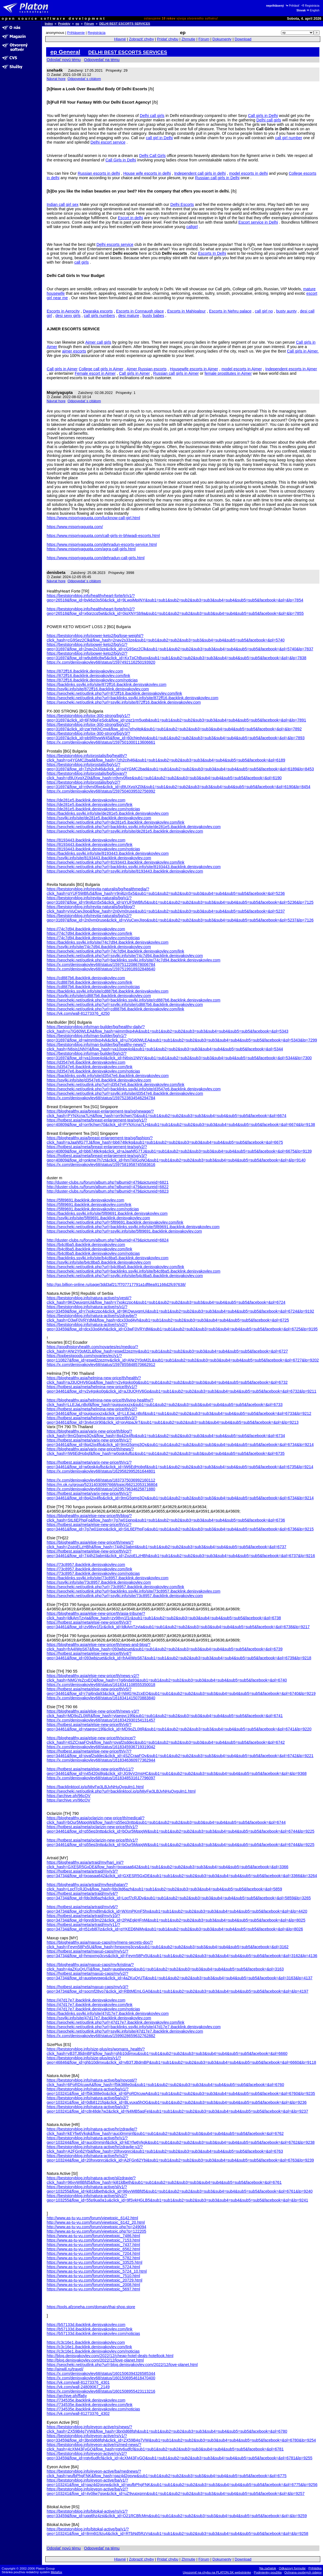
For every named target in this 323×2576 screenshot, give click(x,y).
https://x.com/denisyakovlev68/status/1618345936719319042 (101, 1747)
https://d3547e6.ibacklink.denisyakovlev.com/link (90, 1067)
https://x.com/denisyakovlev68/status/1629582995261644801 (101, 1471)
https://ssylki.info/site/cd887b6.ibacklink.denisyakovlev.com (99, 995)
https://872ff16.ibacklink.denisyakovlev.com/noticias (92, 680)
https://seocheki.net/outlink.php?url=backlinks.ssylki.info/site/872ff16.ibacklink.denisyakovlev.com (132, 698)
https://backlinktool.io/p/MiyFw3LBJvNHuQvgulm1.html (95, 1787)
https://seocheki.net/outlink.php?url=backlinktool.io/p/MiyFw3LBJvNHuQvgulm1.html (121, 1791)
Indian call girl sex (62, 204)
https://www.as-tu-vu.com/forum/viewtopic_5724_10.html (97, 2271)
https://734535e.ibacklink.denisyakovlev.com (86, 2400)
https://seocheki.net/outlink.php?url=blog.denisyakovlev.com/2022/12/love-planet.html (122, 2364)
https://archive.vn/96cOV (68, 1800)
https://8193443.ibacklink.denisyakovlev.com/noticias (93, 849)
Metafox (56, 2572)
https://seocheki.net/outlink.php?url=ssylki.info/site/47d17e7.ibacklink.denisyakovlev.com (125, 2031)
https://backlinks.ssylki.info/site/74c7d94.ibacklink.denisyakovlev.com (107, 942)
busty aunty (286, 311)
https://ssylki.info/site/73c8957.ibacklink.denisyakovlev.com (99, 1582)
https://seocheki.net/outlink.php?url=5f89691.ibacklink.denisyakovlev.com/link (115, 1222)
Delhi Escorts (182, 204)
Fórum (89, 23)
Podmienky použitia (268, 2572)
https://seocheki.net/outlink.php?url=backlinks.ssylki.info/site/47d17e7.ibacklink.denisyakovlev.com (134, 2027)
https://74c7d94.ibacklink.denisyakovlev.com (86, 929)
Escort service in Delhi (258, 222)
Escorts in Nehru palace (230, 311)
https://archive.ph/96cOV (69, 1795)
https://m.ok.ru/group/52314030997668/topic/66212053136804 (102, 1484)
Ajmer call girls (98, 342)
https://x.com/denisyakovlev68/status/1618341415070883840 (101, 1698)
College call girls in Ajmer (101, 369)
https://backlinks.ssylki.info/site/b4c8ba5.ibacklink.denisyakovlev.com (107, 1258)
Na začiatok (267, 2568)
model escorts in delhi (248, 173)
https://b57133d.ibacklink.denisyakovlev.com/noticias (93, 2333)
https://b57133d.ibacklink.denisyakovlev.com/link (90, 2329)
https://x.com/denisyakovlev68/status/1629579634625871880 (101, 1489)
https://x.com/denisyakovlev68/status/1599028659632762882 (101, 2035)
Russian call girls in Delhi (217, 178)
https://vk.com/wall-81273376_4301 (78, 2382)
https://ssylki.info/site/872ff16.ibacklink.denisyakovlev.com (98, 689)
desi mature (128, 315)
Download (243, 39)
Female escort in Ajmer (95, 373)
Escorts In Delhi (212, 253)
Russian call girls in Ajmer (176, 373)
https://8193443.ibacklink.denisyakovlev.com (86, 840)
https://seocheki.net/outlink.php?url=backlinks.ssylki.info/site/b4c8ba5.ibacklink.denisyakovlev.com (133, 1271)
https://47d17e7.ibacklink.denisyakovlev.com (86, 2000)
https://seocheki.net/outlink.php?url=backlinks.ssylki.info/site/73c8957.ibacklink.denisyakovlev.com (133, 1591)
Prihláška (315, 2568)
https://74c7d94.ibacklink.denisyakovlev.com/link (89, 933)
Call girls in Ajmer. (303, 351)
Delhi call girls (152, 115)
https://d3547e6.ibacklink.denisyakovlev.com (86, 1062)
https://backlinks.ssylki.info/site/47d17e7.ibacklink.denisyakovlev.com (108, 2013)
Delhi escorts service (114, 244)
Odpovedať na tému (102, 60)
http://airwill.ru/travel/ (65, 2369)
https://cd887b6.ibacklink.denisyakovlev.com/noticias (93, 987)
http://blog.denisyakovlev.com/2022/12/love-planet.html (95, 2360)
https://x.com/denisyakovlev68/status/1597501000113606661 (101, 742)
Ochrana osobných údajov (303, 2572)
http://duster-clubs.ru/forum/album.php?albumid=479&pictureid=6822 (107, 1187)
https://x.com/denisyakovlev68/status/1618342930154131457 (101, 1720)
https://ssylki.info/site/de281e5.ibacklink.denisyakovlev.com (99, 818)
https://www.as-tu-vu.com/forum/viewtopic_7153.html (93, 2240)
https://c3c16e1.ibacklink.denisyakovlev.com (86, 2342)
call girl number (288, 138)
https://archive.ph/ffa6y (67, 2395)
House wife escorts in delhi (147, 173)
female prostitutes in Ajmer (228, 373)
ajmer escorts (74, 351)
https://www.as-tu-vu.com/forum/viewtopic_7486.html (93, 2235)
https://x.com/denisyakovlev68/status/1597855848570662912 (101, 1364)
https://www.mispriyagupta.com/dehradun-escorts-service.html (102, 544)
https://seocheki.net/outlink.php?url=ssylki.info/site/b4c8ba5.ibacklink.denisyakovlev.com (125, 1275)
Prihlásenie (76, 33)
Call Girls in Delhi (120, 160)
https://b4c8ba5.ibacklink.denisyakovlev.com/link (89, 1249)
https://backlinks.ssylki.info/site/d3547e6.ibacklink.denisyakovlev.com (108, 1075)
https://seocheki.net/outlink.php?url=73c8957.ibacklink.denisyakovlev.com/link (115, 1587)
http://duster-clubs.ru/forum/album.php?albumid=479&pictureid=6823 (107, 1191)
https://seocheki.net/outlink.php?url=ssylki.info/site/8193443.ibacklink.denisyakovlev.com (125, 871)
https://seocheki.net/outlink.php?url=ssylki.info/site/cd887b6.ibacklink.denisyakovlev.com (125, 1004)
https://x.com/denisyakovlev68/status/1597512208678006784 (101, 964)
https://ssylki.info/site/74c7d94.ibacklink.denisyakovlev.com (99, 947)
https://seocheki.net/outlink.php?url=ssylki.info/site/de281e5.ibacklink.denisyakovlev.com (125, 831)
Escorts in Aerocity (63, 311)
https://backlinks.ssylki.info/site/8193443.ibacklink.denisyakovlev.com (108, 853)
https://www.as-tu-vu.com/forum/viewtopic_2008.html (93, 2284)
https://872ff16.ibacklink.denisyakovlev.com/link (88, 675)
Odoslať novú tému (64, 60)
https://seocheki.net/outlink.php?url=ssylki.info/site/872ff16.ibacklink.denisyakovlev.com (124, 702)
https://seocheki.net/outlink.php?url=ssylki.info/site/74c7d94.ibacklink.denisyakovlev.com (125, 955)
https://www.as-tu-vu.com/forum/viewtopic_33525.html (94, 2262)
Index (49, 23)
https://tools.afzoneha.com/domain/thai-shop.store (91, 2307)
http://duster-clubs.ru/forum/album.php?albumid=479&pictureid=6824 (107, 1240)
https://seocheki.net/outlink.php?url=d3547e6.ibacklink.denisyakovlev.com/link (115, 1084)
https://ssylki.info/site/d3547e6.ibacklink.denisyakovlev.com (99, 1080)
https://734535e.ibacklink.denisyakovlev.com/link (90, 2404)
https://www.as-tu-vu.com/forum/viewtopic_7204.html (93, 2253)
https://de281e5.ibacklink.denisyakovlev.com (86, 800)
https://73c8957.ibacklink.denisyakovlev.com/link (89, 1569)
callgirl (192, 226)
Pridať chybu (167, 39)
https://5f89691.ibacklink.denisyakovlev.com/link (89, 1204)
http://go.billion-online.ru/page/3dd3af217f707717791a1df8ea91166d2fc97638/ (116, 1284)
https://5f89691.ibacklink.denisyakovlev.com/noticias (93, 1209)
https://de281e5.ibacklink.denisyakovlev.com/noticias (93, 809)
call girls (81, 262)
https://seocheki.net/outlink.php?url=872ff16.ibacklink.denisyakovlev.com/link (114, 693)
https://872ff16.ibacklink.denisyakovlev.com (85, 671)
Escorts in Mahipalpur (186, 311)
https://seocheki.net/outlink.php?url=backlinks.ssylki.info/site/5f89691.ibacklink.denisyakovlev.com (133, 1227)
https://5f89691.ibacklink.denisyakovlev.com (85, 1200)
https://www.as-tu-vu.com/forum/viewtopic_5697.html (93, 2289)
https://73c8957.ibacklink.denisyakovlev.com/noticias (93, 1573)
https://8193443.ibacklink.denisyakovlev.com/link (90, 844)
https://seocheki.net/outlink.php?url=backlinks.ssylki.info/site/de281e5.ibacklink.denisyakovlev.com (134, 826)
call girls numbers (99, 315)
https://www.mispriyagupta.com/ (75, 526)
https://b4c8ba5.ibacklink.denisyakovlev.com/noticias (93, 1253)
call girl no (264, 311)
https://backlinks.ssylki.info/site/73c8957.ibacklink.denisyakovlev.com (107, 1578)
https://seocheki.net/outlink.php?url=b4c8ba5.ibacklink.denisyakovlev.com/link (115, 1267)
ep (77, 23)
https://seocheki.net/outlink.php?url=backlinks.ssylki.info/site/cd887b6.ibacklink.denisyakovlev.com (133, 1000)
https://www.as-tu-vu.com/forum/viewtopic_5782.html (93, 2258)
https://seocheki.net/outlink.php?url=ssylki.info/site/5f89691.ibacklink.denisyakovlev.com (124, 1231)
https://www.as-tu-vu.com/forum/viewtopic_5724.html (93, 2267)
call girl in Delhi (159, 138)
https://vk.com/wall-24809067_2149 (78, 2387)
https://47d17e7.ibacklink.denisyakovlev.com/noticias (93, 2009)
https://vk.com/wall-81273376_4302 (78, 2413)
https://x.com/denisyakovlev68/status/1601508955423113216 (101, 2391)
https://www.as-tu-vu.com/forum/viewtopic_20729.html (94, 2280)
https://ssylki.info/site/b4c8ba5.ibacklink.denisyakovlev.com (99, 1262)
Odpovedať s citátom (84, 79)
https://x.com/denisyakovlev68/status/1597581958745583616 (101, 1164)
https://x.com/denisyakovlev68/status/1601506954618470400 (101, 2378)
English (312, 10)
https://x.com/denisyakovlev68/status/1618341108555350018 (101, 1684)
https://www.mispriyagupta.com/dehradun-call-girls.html (96, 558)
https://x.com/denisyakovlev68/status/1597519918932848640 (101, 969)
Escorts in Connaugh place (140, 311)
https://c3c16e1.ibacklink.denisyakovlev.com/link (89, 2347)
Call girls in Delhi (263, 115)
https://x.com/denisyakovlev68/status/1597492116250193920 (101, 662)
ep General (65, 52)
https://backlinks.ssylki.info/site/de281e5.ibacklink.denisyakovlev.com (108, 813)
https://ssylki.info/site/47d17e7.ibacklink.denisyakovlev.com (99, 2018)
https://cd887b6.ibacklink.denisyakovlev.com (86, 978)
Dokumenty (222, 39)
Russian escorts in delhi (99, 173)
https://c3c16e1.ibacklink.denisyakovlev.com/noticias (93, 2351)
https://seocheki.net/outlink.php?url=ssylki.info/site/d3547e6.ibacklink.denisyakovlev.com (125, 1093)
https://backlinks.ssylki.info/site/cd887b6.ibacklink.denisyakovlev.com (107, 991)
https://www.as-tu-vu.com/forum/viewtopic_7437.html (93, 2244)
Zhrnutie (188, 39)
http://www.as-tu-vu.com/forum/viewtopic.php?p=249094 (96, 2227)
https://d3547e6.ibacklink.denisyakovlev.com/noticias (93, 1071)
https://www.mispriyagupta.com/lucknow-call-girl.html (93, 518)
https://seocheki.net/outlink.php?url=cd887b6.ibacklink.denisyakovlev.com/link (115, 1009)
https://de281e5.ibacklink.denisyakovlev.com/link (90, 804)
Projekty (64, 23)
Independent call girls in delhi (200, 173)
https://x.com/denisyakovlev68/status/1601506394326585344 (101, 2373)
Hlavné (120, 39)
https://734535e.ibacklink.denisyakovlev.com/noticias (93, 2409)
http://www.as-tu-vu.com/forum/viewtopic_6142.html (92, 2218)
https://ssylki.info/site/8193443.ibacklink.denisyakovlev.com (99, 858)
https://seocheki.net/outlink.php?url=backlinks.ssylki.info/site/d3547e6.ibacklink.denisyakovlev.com (134, 1089)
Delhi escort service (108, 142)
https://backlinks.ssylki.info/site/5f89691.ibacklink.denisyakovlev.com (107, 1213)
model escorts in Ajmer (242, 369)
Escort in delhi (130, 218)
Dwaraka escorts (98, 311)
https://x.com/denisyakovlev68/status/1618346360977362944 (101, 1760)
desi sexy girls (67, 315)
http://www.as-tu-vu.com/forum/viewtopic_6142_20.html (96, 2222)
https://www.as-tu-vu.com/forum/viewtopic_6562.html (93, 2249)
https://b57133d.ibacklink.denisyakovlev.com (86, 2324)
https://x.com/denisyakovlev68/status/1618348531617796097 (101, 1778)
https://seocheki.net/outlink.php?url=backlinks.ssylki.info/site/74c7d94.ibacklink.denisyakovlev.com (133, 960)
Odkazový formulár (292, 2568)
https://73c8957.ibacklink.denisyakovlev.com (86, 1564)
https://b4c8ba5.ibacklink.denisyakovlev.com (86, 1244)
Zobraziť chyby (141, 39)
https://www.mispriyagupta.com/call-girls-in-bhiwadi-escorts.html (103, 535)
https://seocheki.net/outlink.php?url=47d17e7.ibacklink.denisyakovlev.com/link (115, 2022)
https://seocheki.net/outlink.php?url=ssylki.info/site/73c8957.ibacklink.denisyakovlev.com (125, 1595)
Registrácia (310, 5)
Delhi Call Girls (152, 155)
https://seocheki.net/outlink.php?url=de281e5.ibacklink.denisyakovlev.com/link (115, 822)
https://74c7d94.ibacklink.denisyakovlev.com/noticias (93, 938)
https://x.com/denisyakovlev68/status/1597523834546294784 (101, 1098)
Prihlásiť (292, 5)
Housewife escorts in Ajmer (194, 369)
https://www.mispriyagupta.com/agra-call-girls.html (91, 549)
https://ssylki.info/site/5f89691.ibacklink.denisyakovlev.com (98, 1218)
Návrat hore (56, 79)
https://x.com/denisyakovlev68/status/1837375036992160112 (101, 1480)
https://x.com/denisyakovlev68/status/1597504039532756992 (101, 791)
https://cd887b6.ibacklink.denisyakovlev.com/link (89, 982)
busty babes (153, 315)
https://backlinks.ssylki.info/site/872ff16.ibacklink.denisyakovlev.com (107, 684)
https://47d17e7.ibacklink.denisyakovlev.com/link (90, 2004)
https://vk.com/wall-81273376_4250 (78, 1013)
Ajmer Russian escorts (146, 369)
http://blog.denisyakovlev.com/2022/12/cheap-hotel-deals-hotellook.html (110, 2355)
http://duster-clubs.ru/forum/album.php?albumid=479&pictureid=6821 (107, 1182)
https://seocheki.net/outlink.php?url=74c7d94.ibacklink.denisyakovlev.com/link (115, 951)
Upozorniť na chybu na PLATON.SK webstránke (217, 2572)
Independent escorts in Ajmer (291, 369)
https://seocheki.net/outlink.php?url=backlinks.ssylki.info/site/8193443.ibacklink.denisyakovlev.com (134, 867)
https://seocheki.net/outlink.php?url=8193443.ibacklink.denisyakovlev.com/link (115, 862)
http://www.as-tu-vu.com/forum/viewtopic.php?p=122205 (96, 2231)
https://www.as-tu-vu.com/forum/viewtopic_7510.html (93, 2275)
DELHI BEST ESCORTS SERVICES (124, 23)
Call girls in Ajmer (62, 369)
